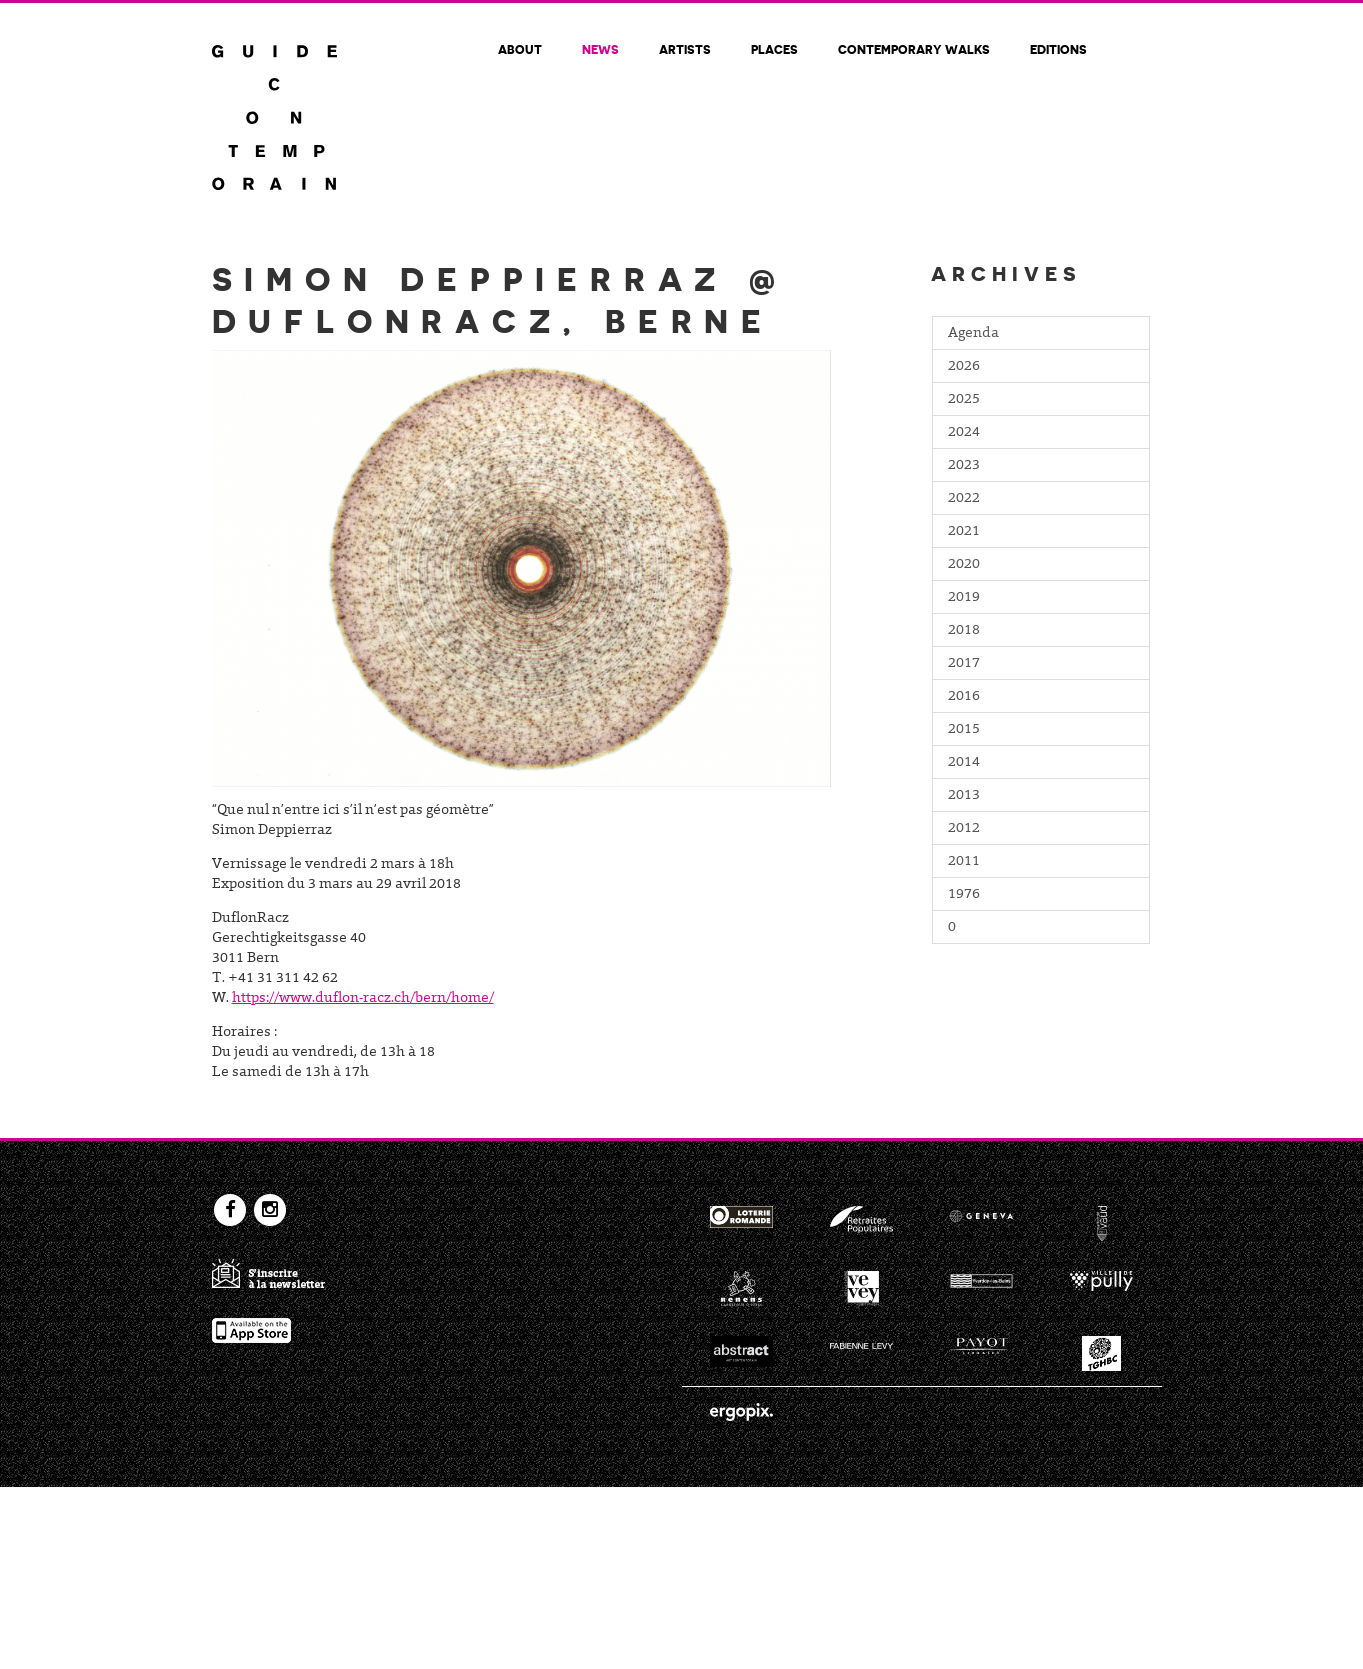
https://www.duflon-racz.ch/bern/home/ (363, 999)
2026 (964, 367)
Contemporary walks (914, 49)
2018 (964, 631)
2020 (964, 565)
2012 (964, 829)
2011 (964, 862)
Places (774, 49)
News (600, 49)
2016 (964, 697)
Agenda (973, 334)
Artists (685, 49)
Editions (1058, 49)
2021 (964, 532)
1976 (964, 895)
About (520, 49)
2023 (964, 466)
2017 (964, 664)
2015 (964, 730)
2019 (964, 598)
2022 (964, 499)
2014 (964, 763)
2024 (964, 433)
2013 (964, 796)
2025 (964, 400)
